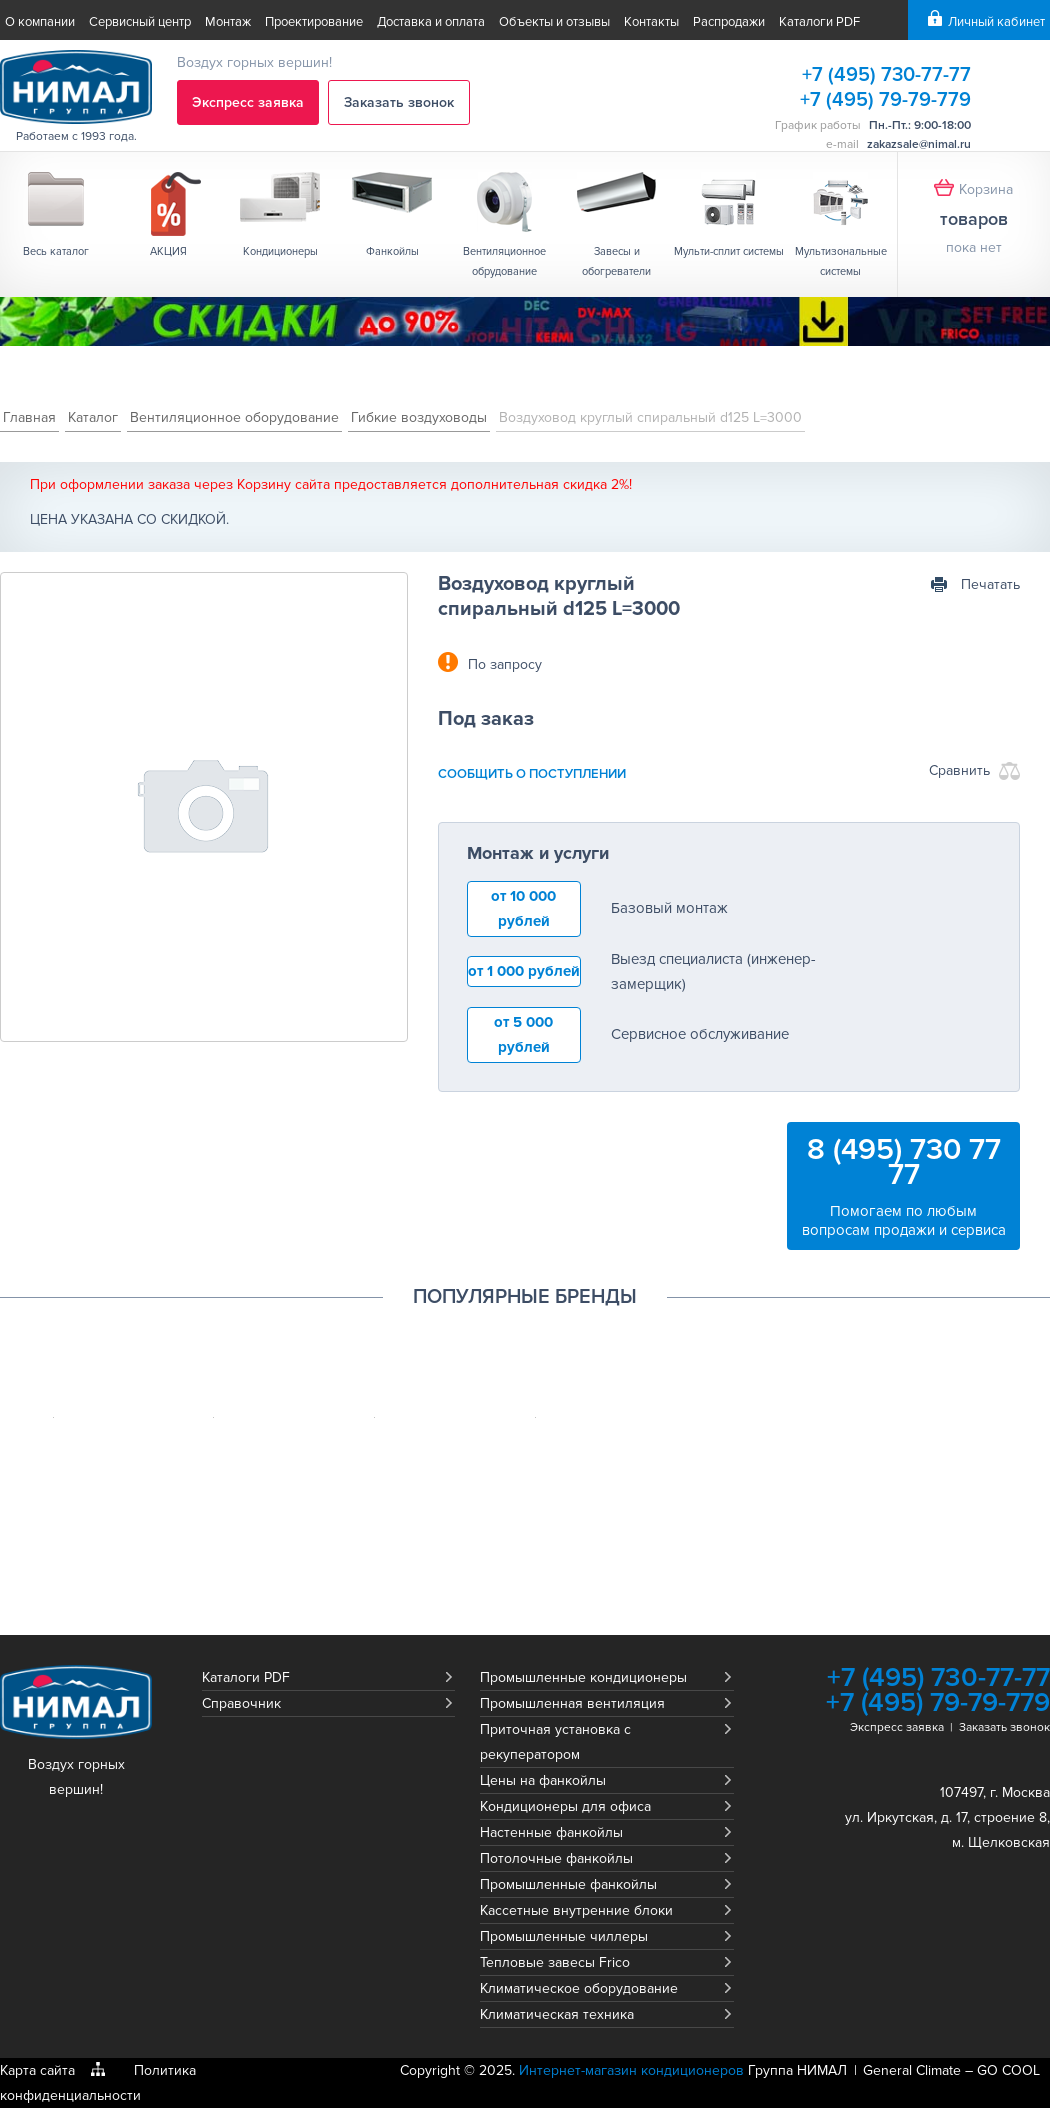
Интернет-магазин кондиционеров (631, 2070)
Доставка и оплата (431, 22)
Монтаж (228, 22)
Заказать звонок (399, 102)
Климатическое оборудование (579, 1988)
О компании (40, 22)
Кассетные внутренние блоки (576, 1910)
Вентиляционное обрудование (504, 261)
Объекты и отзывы (554, 22)
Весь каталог (56, 251)
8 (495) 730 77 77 (904, 1162)
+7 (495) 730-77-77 (886, 75)
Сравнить (959, 770)
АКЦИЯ (168, 251)
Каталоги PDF (819, 22)
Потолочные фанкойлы (556, 1858)
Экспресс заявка (248, 102)
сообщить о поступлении (532, 774)
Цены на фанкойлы (543, 1780)
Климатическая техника (557, 2014)
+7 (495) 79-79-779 (885, 100)
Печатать (990, 584)
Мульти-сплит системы (729, 251)
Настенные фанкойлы (551, 1832)
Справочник (241, 1703)
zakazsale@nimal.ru (919, 144)
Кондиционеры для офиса (565, 1806)
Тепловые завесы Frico (555, 1962)
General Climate (912, 2070)
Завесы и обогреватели (616, 261)
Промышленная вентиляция (572, 1703)
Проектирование (314, 22)
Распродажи (729, 22)
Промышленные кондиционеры (583, 1677)
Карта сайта (37, 2070)
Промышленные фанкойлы (568, 1884)
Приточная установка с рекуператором (555, 1742)
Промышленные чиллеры (564, 1936)
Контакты (651, 22)
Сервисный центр (140, 22)
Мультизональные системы (841, 261)
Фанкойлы (392, 251)
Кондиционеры (280, 251)
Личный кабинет (996, 22)
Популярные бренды (525, 1297)
